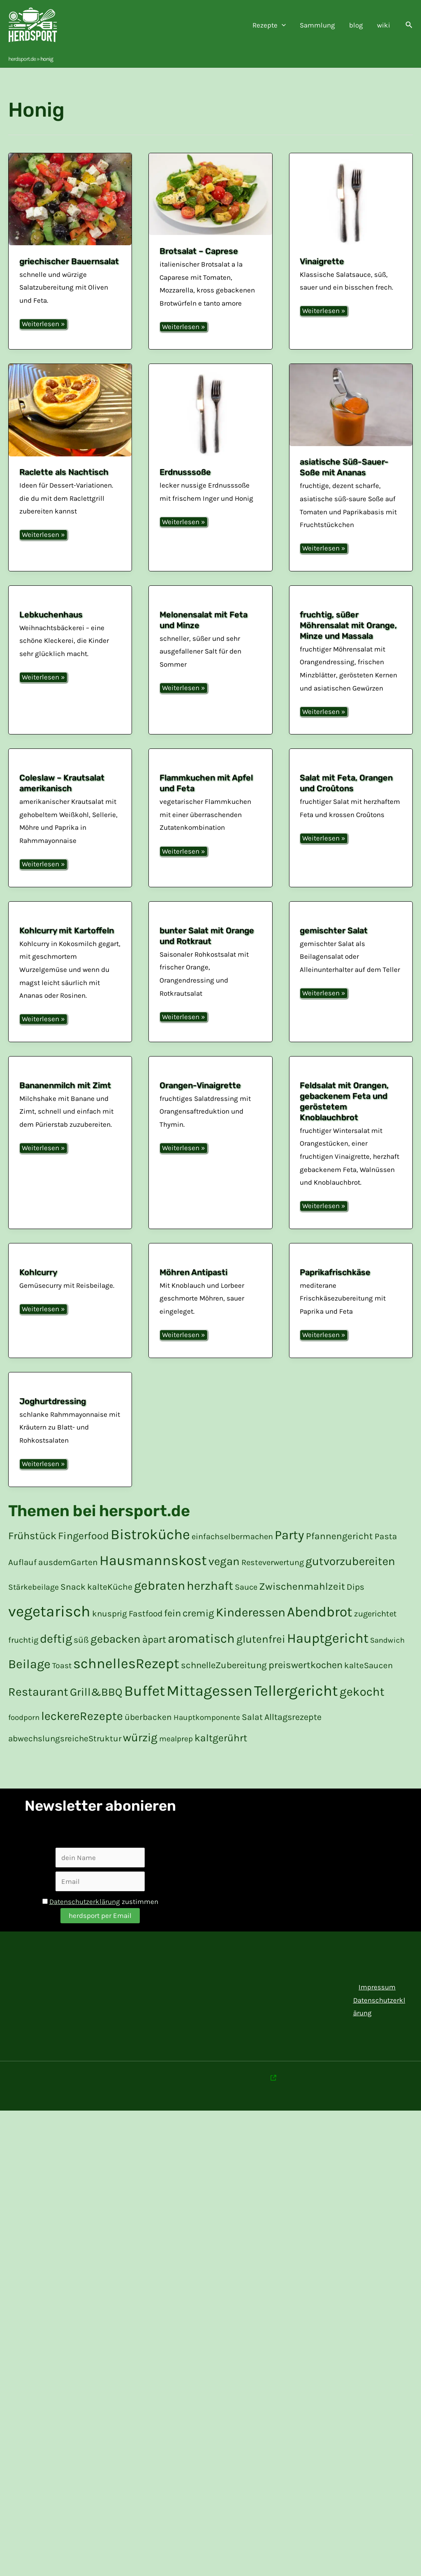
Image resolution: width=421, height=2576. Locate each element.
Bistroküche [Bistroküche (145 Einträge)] (150, 1559)
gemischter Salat (334, 931)
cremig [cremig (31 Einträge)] (198, 1638)
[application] (282, 25)
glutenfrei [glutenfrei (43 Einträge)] (260, 1664)
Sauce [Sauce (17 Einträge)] (246, 1612)
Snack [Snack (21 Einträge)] (73, 1612)
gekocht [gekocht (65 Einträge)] (362, 1717)
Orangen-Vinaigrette (200, 1097)
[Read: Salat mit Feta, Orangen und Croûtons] (350, 762)
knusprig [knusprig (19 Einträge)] (109, 1639)
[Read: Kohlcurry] (70, 1274)
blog (356, 25)
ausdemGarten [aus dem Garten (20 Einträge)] (68, 1587)
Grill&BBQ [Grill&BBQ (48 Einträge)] (96, 1717)
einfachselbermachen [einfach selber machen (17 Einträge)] (232, 1561)
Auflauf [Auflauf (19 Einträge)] (22, 1587)
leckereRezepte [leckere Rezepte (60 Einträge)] (82, 1741)
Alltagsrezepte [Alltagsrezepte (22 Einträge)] (293, 1742)
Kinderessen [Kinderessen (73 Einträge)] (250, 1637)
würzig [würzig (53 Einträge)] (140, 1762)
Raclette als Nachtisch (64, 472)
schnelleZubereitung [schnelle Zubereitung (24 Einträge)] (224, 1690)
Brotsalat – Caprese (199, 251)
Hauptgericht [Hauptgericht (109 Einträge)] (327, 1663)
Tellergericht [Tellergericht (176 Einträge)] (296, 1715)
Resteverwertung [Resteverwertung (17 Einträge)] (272, 1587)
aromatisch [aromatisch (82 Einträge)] (201, 1663)
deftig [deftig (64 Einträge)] (56, 1664)
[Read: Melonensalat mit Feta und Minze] (210, 592)
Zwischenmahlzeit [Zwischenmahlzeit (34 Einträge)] (302, 1611)
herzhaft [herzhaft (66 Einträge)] (210, 1611)
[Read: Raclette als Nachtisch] (70, 410)
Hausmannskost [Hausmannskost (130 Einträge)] (153, 1585)
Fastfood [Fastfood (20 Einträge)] (145, 1639)
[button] (409, 25)
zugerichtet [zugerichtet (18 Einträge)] (375, 1639)
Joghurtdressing (52, 1426)
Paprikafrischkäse (335, 1297)
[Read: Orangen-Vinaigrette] (210, 1074)
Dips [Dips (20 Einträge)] (355, 1612)
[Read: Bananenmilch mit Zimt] (70, 1074)
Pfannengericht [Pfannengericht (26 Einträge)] (339, 1561)
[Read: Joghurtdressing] (70, 1404)
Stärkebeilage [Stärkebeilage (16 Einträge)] (33, 1612)
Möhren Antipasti (193, 1297)
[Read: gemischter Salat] (351, 909)
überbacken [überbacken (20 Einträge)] (148, 1742)
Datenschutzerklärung (84, 1926)
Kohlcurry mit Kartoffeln (66, 931)
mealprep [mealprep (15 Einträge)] (176, 1763)
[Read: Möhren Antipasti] (210, 1274)
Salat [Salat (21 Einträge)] (252, 1742)
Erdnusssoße (185, 472)
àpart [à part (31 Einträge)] (154, 1664)
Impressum (376, 2012)
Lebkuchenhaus (51, 615)
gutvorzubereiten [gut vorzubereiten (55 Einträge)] (350, 1586)
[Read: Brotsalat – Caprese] (210, 194)
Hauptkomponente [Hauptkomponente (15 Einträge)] (206, 1742)
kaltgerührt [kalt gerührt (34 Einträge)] (220, 1763)
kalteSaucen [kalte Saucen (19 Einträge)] (368, 1690)
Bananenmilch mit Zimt (65, 1097)
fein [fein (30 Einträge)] (172, 1638)
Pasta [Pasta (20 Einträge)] (386, 1561)
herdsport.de (22, 58)
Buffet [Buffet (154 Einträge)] (144, 1715)
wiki (383, 25)
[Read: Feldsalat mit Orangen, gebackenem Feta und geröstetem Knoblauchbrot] (350, 1080)
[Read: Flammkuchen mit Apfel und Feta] (210, 755)
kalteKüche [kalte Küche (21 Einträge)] (109, 1612)
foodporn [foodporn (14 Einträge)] (23, 1742)
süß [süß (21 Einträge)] (81, 1665)
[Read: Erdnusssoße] (210, 410)
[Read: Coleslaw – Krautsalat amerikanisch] (70, 755)
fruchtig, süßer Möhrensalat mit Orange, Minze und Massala (348, 625)
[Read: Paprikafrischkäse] (351, 1274)
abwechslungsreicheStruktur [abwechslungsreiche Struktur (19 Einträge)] (64, 1763)
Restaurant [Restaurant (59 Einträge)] (38, 1717)
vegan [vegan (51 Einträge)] (224, 1586)
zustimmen (100, 1926)
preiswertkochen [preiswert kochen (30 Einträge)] (305, 1690)
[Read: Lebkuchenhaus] (70, 592)
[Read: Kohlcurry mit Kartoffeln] (70, 909)
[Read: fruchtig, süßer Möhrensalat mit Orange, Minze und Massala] (351, 592)
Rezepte (269, 25)
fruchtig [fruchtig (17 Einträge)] (23, 1665)
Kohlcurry (38, 1297)
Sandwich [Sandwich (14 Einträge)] (387, 1665)
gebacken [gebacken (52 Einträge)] (115, 1664)
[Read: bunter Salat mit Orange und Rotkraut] (210, 915)
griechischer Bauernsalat (69, 261)
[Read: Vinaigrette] (350, 199)
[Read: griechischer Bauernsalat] (70, 199)
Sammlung (317, 25)
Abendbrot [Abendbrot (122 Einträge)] (319, 1637)
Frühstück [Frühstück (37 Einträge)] (32, 1561)
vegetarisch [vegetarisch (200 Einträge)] (49, 1636)
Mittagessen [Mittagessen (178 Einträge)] (209, 1715)
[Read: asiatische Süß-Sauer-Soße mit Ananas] (350, 405)
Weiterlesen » (43, 324)
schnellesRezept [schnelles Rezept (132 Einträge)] (126, 1689)
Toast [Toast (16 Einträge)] (62, 1690)
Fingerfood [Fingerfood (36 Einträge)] (83, 1561)
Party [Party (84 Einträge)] (289, 1560)
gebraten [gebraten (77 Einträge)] (159, 1610)
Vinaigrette (322, 261)
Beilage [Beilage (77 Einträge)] (29, 1689)
